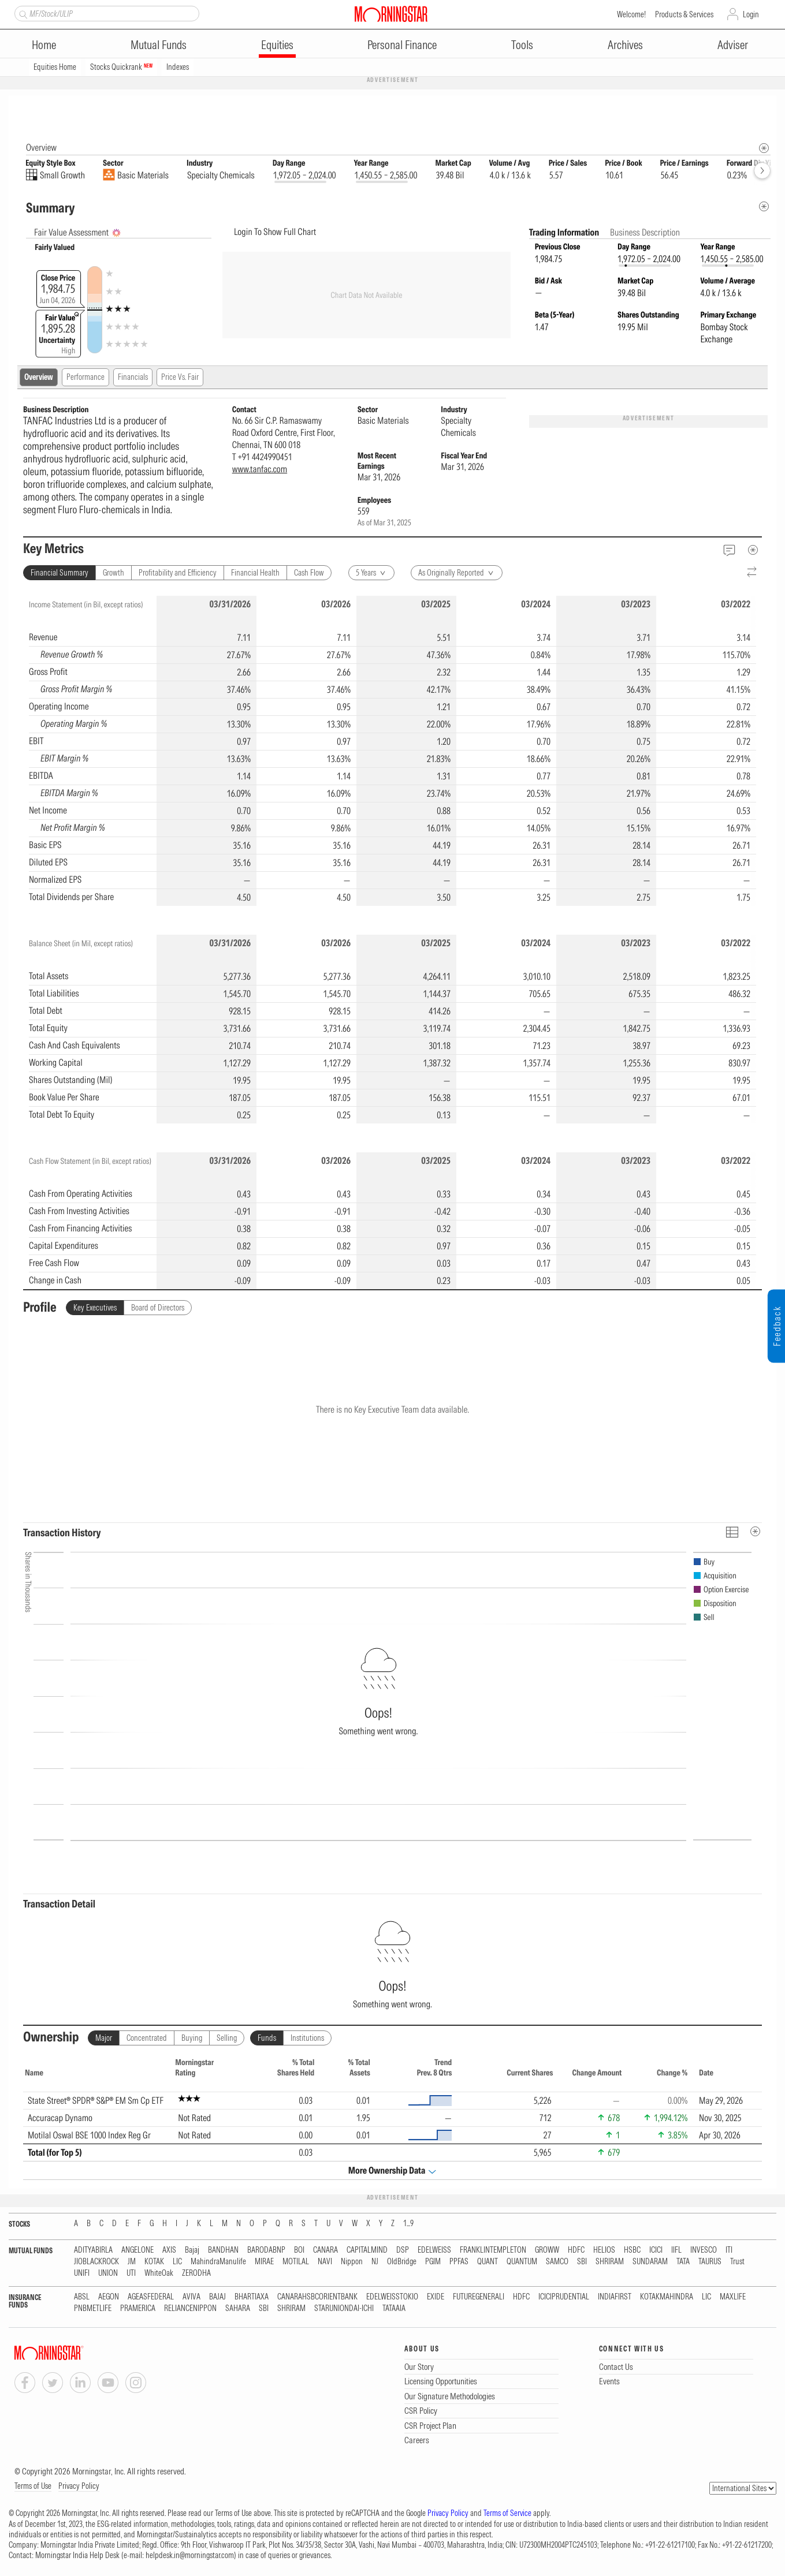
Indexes (177, 67)
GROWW (547, 2250)
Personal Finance (402, 45)
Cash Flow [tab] (309, 573)
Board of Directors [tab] (157, 1308)
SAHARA (237, 2309)
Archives (625, 45)
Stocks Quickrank (121, 67)
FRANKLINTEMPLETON (493, 2250)
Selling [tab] (227, 2038)
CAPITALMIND (367, 2250)
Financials (133, 377)
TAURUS (709, 2262)
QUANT (487, 2262)
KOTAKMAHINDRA (666, 2297)
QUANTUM (522, 2262)
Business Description (645, 232)
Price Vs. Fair (180, 377)
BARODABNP (266, 2250)
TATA (683, 2262)
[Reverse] (752, 573)
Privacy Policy (78, 2486)
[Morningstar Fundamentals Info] (764, 148)
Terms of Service (507, 2513)
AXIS (169, 2250)
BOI (299, 2250)
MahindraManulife (218, 2262)
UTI (131, 2273)
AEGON (108, 2297)
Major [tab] (103, 2038)
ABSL (82, 2297)
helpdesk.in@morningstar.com (190, 2556)
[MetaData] (753, 550)
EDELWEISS (434, 2250)
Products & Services (684, 14)
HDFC (576, 2250)
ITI (729, 2250)
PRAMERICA (137, 2309)
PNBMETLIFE (92, 2309)
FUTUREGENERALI (478, 2297)
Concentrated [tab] (147, 2038)
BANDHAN (223, 2250)
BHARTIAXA (252, 2297)
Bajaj (192, 2250)
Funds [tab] (267, 2038)
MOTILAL (295, 2262)
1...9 (408, 2224)
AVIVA (191, 2297)
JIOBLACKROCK (96, 2262)
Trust (737, 2262)
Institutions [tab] (307, 2038)
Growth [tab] (113, 573)
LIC (177, 2262)
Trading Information (565, 232)
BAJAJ (217, 2297)
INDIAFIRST (614, 2297)
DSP (402, 2250)
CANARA (325, 2250)
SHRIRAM (610, 2262)
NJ (374, 2262)
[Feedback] (729, 550)
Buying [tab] (191, 2038)
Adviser (732, 45)
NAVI (325, 2262)
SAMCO (557, 2262)
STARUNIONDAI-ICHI (344, 2309)
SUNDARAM (650, 2262)
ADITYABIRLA (93, 2250)
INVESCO (703, 2250)
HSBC (632, 2250)
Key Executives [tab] (95, 1308)
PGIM (433, 2262)
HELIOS (604, 2250)
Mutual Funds (159, 45)
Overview (38, 377)
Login (751, 14)
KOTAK (154, 2262)
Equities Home (55, 67)
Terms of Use (32, 2486)
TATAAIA (393, 2309)
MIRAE (264, 2262)
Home (44, 45)
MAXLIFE (733, 2297)
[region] (392, 751)
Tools (522, 45)
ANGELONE (137, 2250)
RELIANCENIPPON (190, 2309)
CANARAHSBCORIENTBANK (317, 2297)
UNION (108, 2273)
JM (132, 2262)
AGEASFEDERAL (151, 2297)
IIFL (676, 2250)
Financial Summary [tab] (59, 573)
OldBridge (401, 2262)
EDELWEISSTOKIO (392, 2297)
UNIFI (82, 2273)
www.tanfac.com (259, 469)
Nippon (352, 2262)
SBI (582, 2262)
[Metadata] (764, 207)
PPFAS (458, 2262)
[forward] (762, 171)
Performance (85, 377)
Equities (277, 45)
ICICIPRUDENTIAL (563, 2297)
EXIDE (435, 2297)
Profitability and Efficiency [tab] (178, 573)
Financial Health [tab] (255, 573)
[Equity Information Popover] (763, 107)
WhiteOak (158, 2273)
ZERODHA (196, 2273)
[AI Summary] (116, 233)
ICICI (656, 2250)
